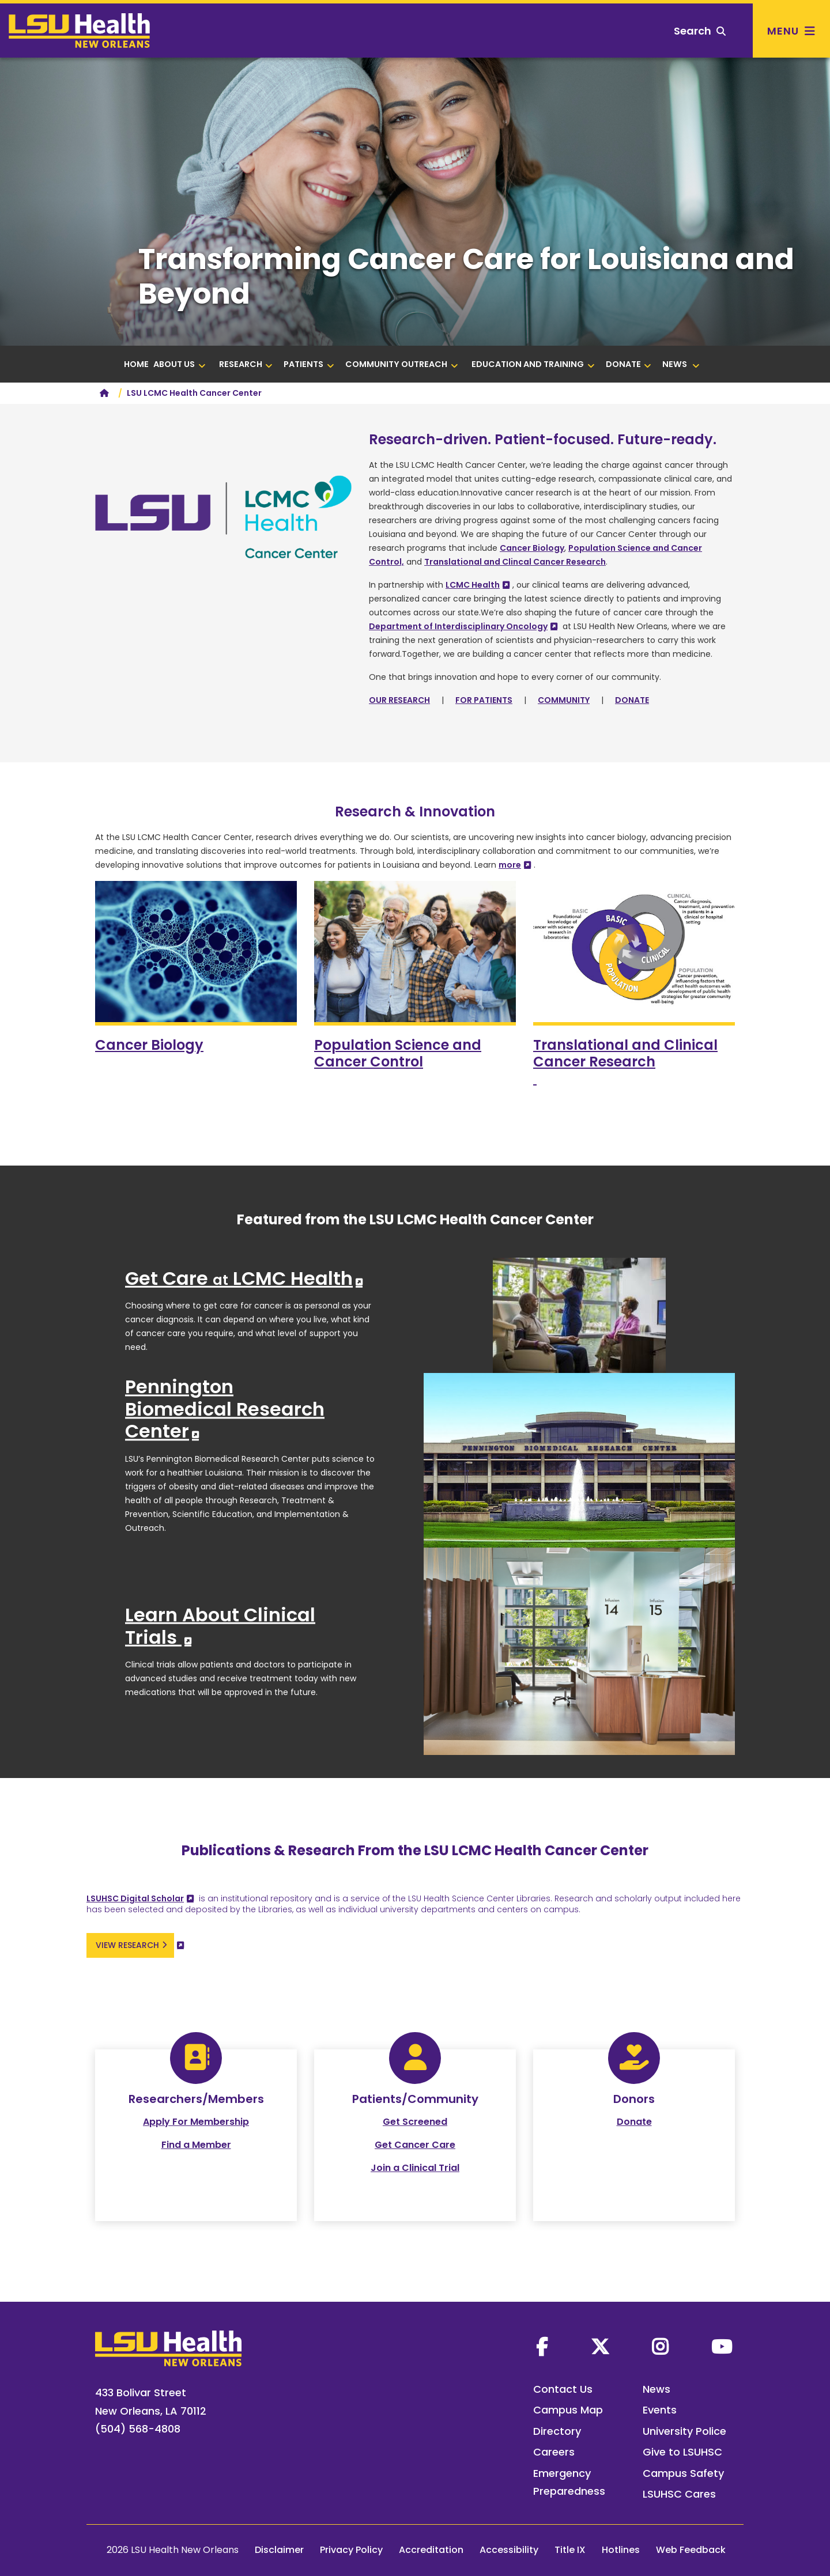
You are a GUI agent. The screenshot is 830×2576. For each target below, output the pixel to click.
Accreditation (431, 2549)
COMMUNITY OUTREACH (401, 364)
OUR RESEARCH (399, 700)
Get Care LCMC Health (239, 1278)
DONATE (629, 364)
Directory (557, 2431)
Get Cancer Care (415, 2144)
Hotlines (621, 2549)
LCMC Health (473, 585)
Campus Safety (683, 2473)
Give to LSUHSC (682, 2452)
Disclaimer (279, 2549)
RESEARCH (246, 364)
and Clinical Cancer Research (625, 1061)
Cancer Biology (532, 548)
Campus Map (568, 2410)
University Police (684, 2431)
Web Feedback (691, 2549)
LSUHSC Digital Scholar (135, 1898)
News (656, 2389)
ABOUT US (179, 364)
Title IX (570, 2549)
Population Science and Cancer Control (397, 1053)
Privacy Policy (351, 2549)
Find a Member (196, 2144)
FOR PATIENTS (483, 700)
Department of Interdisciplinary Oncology (458, 626)
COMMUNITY (564, 700)
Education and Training (533, 364)
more (510, 865)
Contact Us (563, 2389)
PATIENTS (309, 364)
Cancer (149, 1044)
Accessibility (509, 2549)
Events (660, 2410)
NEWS (681, 364)
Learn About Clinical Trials (220, 1626)
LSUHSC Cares (679, 2494)
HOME (136, 364)
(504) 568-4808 (137, 2429)
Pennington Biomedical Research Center (225, 1409)
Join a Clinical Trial (415, 2167)
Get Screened (415, 2121)
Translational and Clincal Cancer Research (515, 562)
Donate (634, 2121)
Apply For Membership (196, 2121)
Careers (554, 2452)
